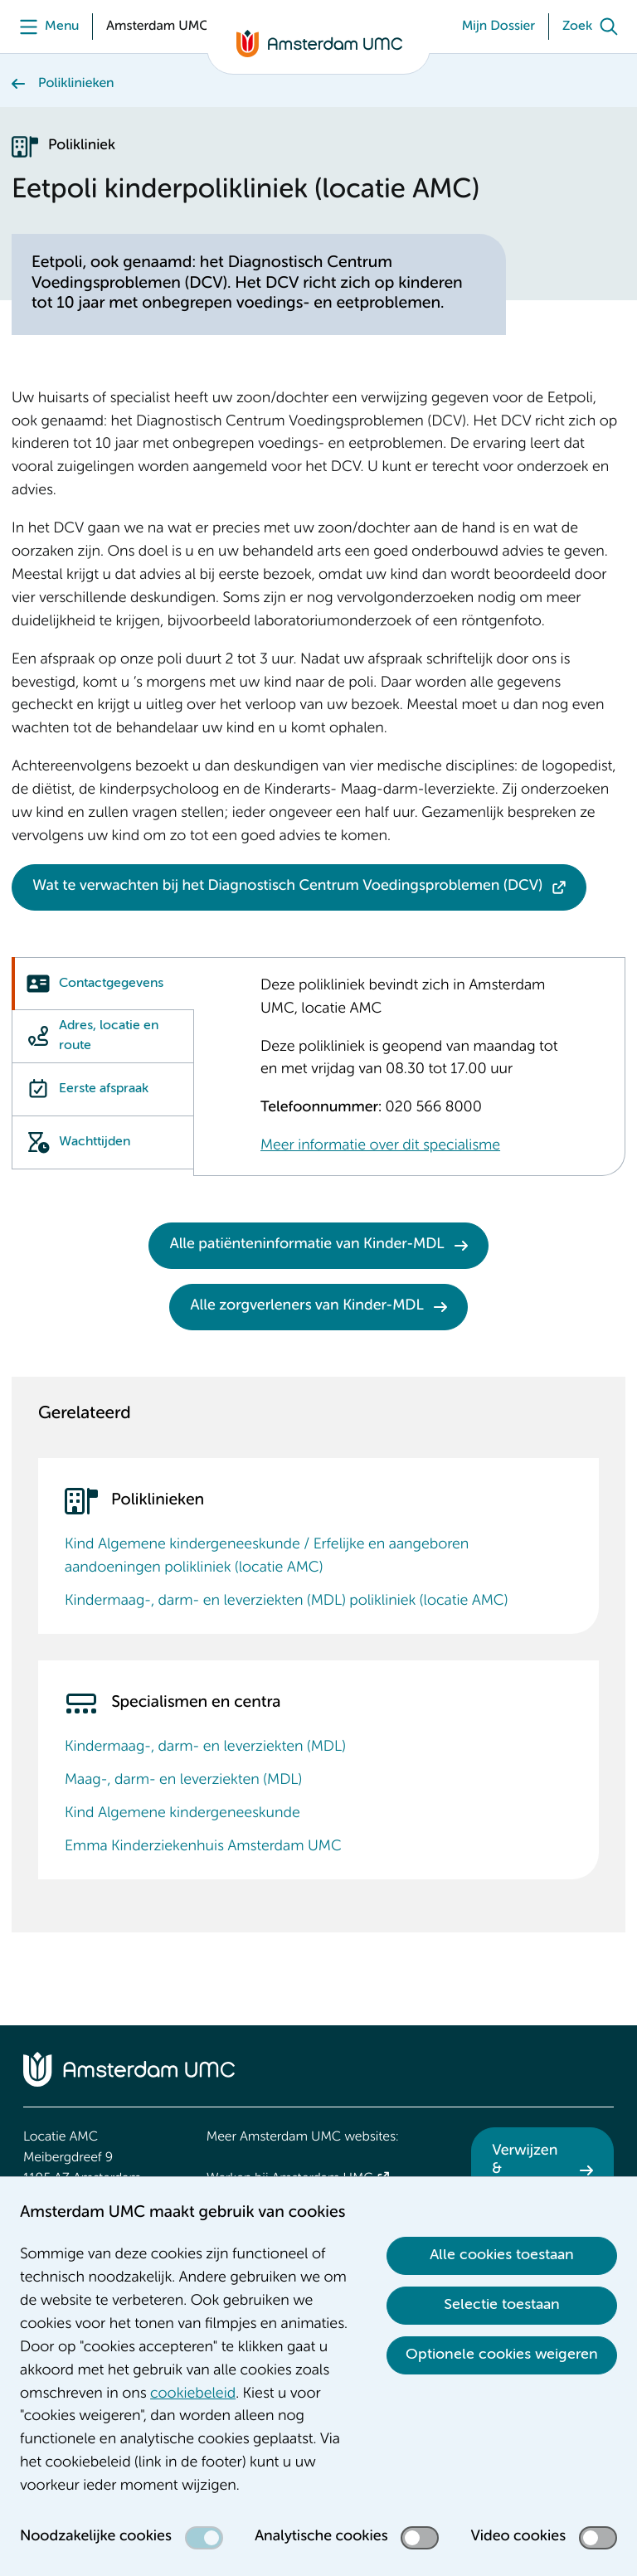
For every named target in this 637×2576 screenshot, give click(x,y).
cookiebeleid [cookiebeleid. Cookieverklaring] (193, 2394)
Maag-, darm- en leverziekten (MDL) (183, 1780)
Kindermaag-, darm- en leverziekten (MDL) (205, 1747)
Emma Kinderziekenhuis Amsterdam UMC (203, 1847)
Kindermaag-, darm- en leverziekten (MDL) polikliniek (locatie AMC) (286, 1601)
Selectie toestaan (502, 2304)
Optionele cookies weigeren (502, 2354)
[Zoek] (593, 26)
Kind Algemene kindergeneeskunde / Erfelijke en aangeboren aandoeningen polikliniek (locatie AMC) (267, 1557)
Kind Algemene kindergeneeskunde (182, 1813)
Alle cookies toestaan (502, 2255)
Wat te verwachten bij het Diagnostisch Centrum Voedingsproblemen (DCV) (287, 886)
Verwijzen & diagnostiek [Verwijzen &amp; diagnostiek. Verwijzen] (531, 2169)
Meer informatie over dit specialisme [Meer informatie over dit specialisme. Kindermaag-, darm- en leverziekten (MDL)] (380, 1146)
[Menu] (45, 26)
